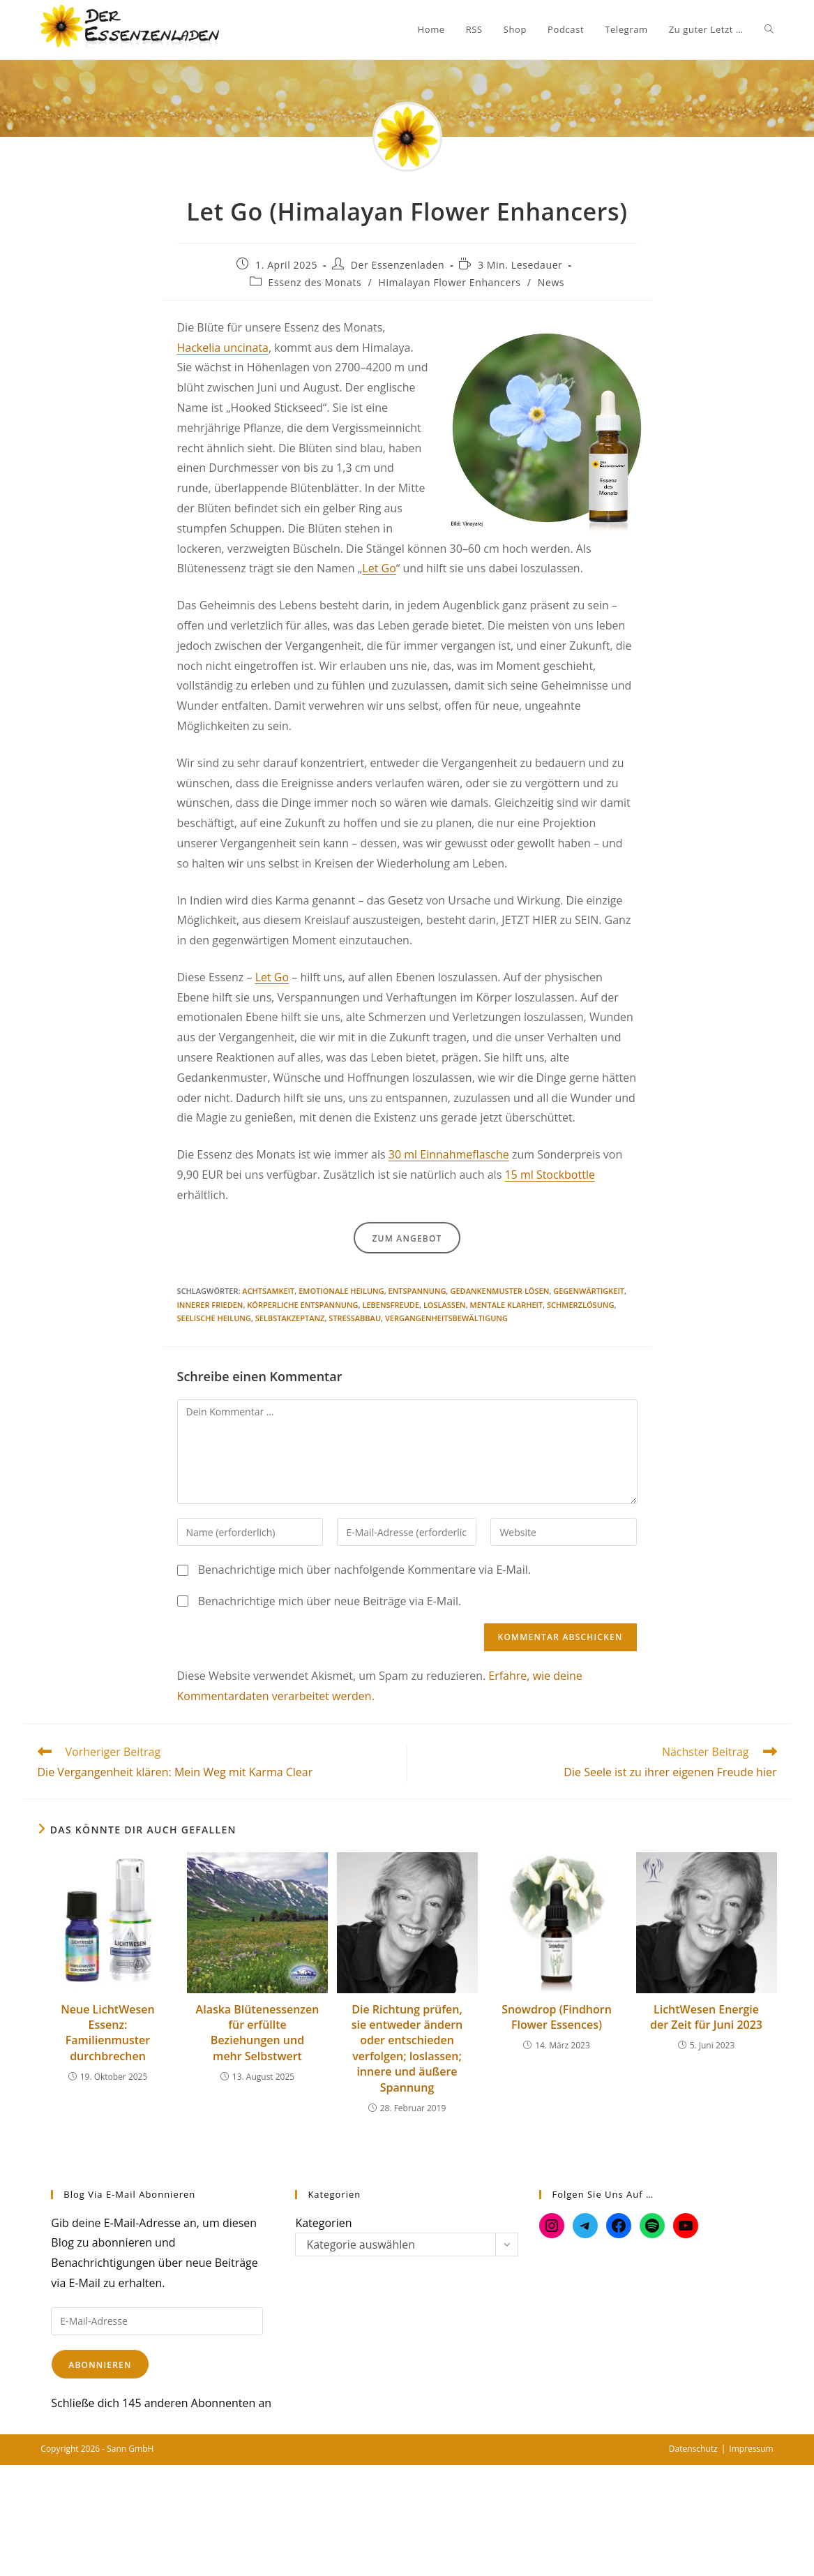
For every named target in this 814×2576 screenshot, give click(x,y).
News (551, 282)
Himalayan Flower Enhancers (449, 282)
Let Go (378, 568)
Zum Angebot (407, 1238)
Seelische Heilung (214, 1318)
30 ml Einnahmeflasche (449, 1154)
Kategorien (323, 2223)
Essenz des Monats (315, 282)
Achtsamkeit (268, 1291)
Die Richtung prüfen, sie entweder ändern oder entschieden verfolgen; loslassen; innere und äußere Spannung (407, 2048)
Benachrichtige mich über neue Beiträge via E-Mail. (330, 1601)
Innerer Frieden (210, 1305)
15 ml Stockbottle (549, 1174)
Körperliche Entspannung (302, 1305)
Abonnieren (99, 2365)
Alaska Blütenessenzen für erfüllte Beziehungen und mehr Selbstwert (257, 2033)
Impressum (751, 2449)
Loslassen (444, 1305)
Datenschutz (693, 2449)
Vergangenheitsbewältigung (446, 1318)
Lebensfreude (390, 1305)
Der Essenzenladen (397, 264)
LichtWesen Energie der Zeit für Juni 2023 (706, 2017)
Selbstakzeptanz (290, 1318)
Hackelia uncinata (223, 347)
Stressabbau (355, 1318)
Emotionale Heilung (341, 1291)
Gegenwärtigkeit (588, 1291)
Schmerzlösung (580, 1305)
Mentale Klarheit (506, 1305)
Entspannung (417, 1291)
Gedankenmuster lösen (499, 1291)
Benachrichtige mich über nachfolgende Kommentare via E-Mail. (364, 1569)
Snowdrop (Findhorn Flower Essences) (557, 2017)
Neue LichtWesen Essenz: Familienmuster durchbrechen (107, 2033)
